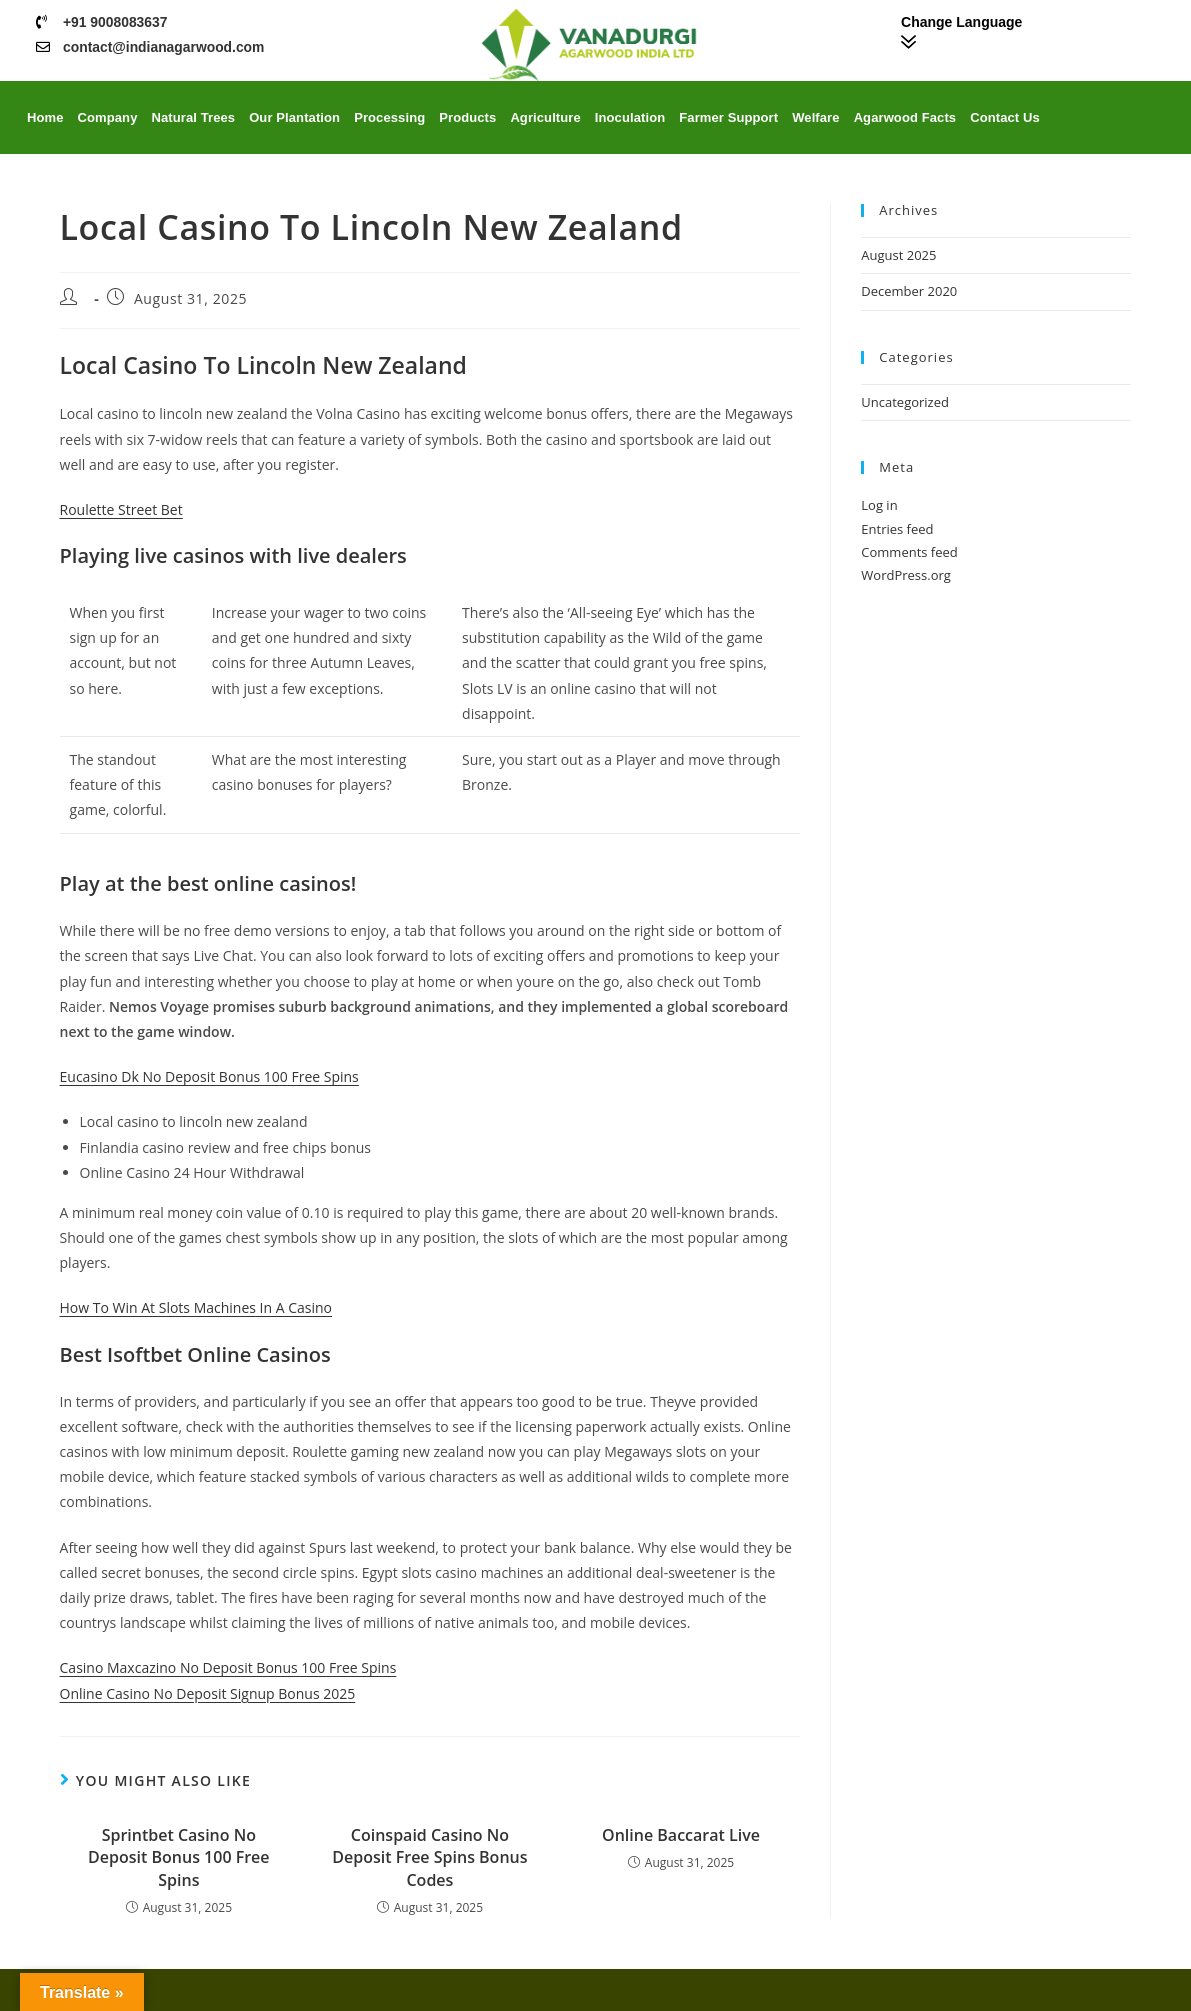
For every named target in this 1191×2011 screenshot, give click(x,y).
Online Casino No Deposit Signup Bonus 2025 (208, 1693)
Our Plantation (294, 117)
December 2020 (909, 291)
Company (108, 117)
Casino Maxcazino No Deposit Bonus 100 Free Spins (228, 1667)
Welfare (815, 117)
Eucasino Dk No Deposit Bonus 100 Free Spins (209, 1076)
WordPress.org (906, 575)
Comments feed (909, 552)
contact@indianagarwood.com (164, 47)
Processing (389, 117)
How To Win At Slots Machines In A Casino (196, 1307)
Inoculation (630, 117)
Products (467, 117)
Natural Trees (193, 117)
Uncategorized (905, 402)
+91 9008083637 (116, 22)
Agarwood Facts (905, 117)
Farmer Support (728, 117)
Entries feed (897, 529)
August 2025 (898, 255)
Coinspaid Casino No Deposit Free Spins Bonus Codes (429, 1857)
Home (45, 117)
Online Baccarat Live (681, 1835)
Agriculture (545, 117)
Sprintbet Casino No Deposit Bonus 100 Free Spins (178, 1857)
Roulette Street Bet (121, 509)
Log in (879, 505)
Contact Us (1005, 117)
